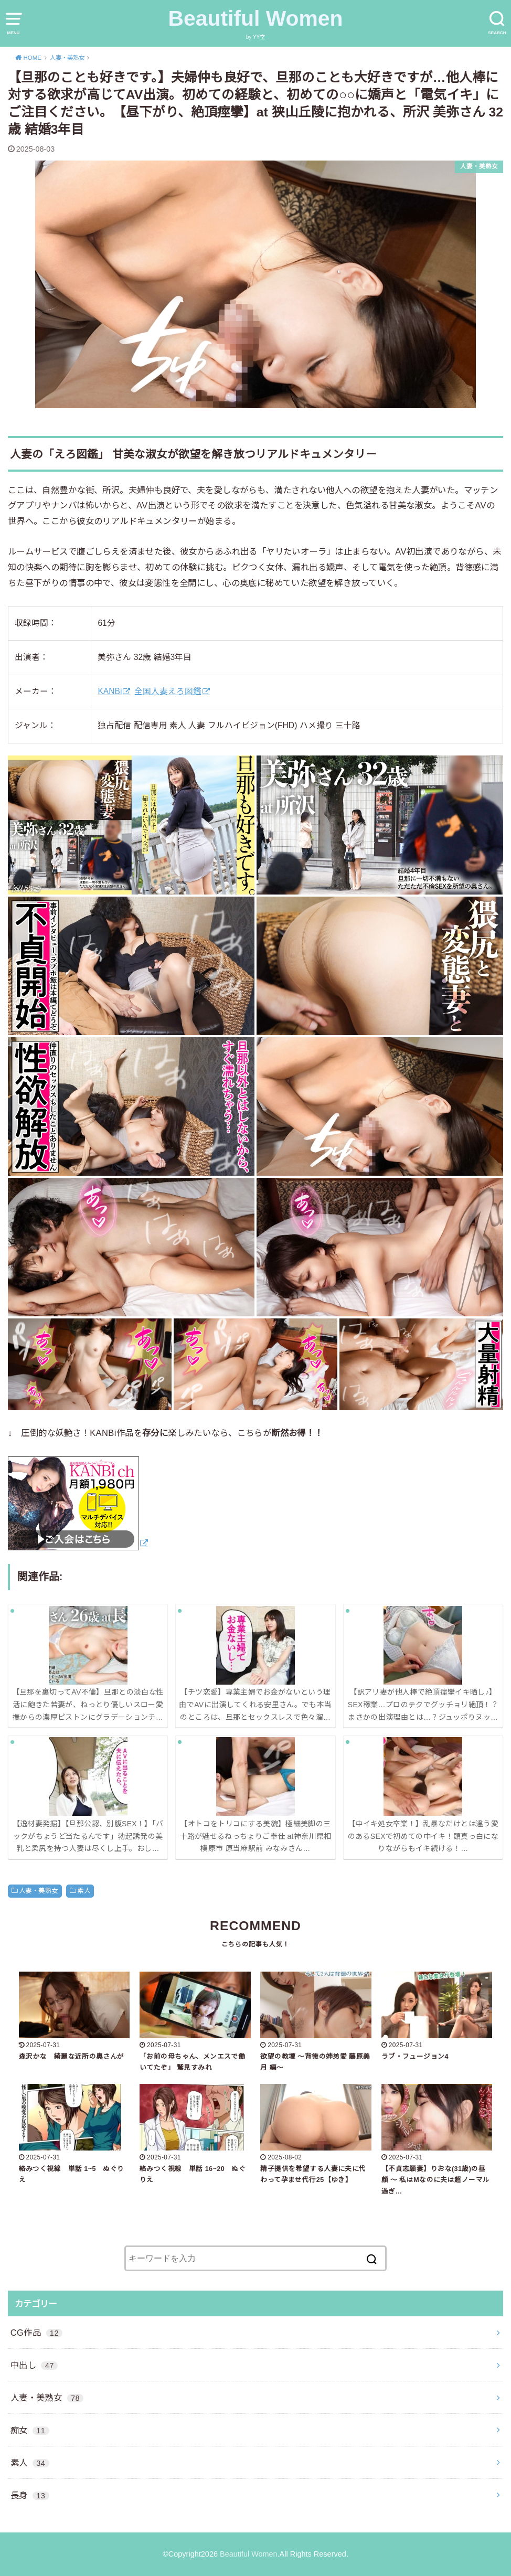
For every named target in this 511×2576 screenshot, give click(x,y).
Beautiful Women (255, 18)
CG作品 (36, 2332)
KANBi (110, 691)
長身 (29, 2495)
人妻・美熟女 (38, 1890)
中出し (34, 2365)
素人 (83, 1890)
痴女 (29, 2430)
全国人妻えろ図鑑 (167, 691)
